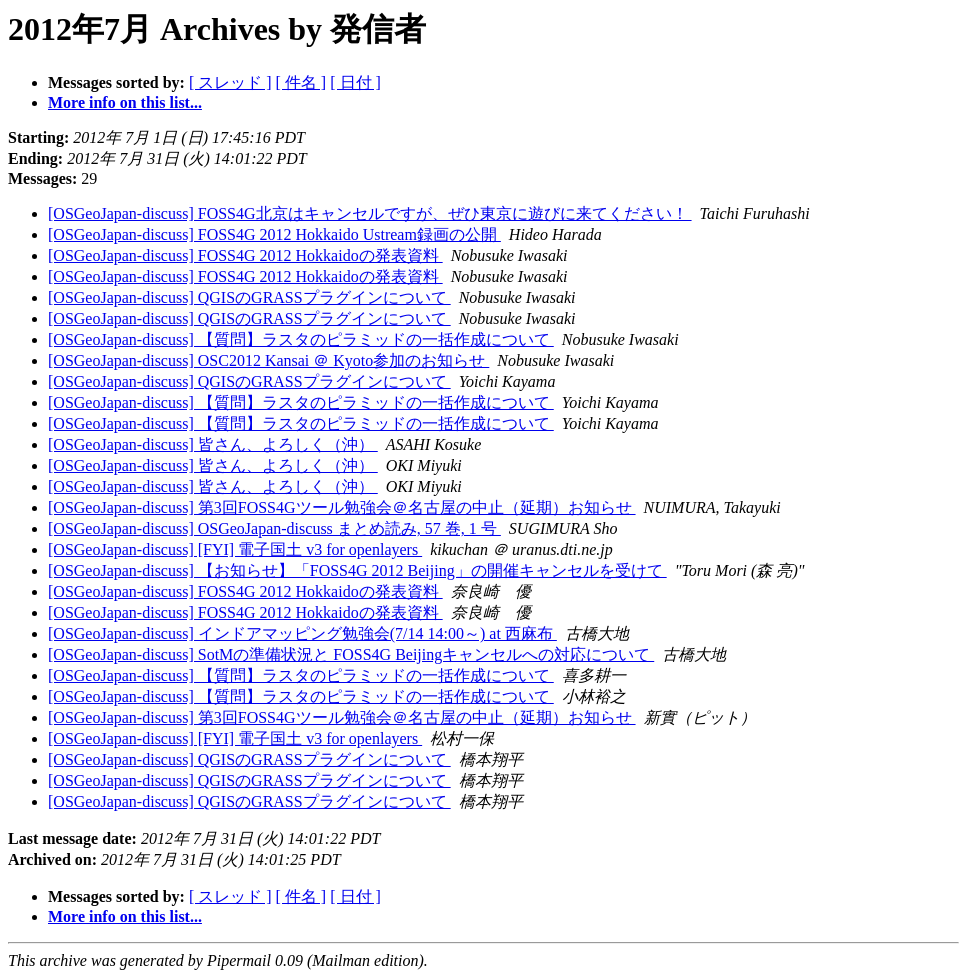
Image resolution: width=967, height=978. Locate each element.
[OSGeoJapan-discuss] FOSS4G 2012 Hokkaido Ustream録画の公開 (274, 234)
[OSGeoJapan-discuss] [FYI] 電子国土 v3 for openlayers (235, 549)
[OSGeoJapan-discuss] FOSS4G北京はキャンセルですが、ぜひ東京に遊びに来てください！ (370, 213)
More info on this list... (125, 102)
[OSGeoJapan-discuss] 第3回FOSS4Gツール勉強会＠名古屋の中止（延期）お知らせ (342, 507)
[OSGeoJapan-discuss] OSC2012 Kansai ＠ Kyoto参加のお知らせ (268, 360)
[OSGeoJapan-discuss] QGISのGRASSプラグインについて (249, 297)
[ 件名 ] (301, 82)
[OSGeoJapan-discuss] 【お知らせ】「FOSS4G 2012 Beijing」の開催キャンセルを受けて (357, 570)
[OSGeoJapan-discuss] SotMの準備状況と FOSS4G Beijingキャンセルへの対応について (351, 654)
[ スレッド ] (230, 82)
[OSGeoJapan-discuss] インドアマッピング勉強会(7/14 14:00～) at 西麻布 (302, 633)
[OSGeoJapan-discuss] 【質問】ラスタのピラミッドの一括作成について (301, 339)
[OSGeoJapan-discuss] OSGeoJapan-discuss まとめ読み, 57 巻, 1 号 (274, 528)
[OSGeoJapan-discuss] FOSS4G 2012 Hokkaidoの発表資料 (245, 255)
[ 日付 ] (355, 82)
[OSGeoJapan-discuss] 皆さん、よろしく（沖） (213, 444)
